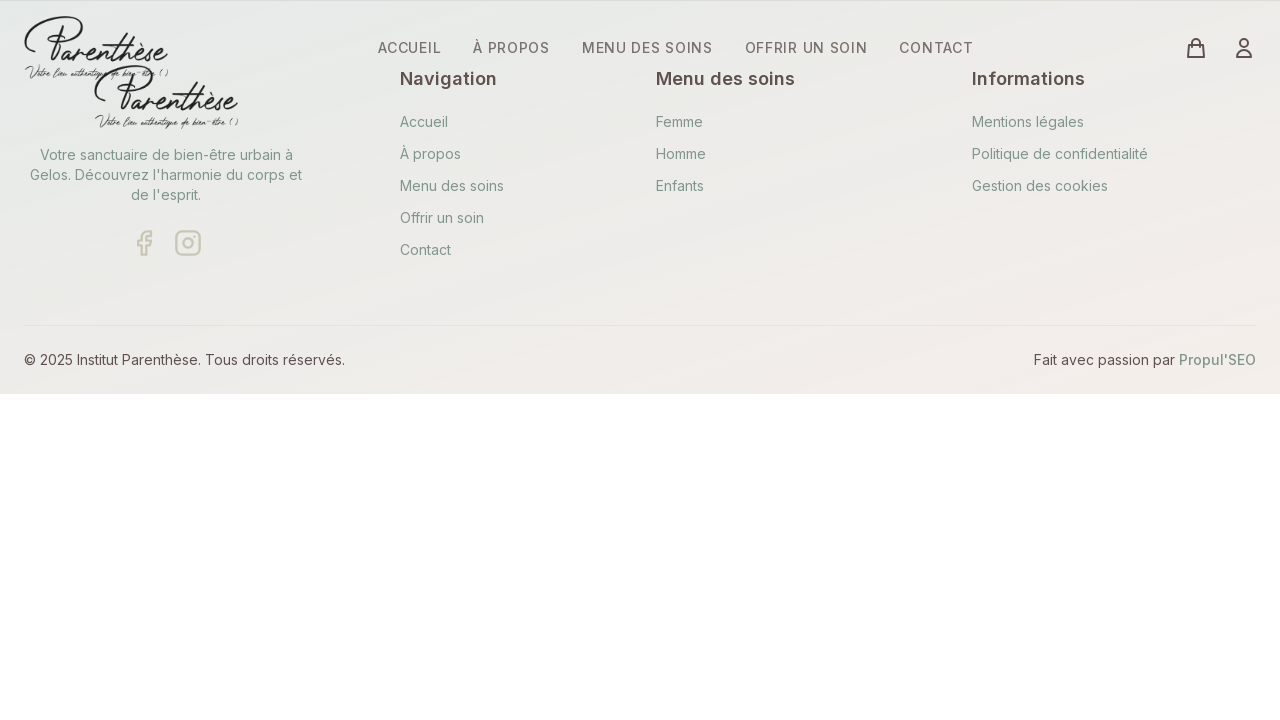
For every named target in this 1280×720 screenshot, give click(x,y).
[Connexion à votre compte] (1244, 48)
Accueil (424, 121)
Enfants (680, 185)
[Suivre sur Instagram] (188, 243)
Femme (679, 121)
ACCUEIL (409, 47)
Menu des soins (452, 185)
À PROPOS (511, 47)
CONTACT (936, 47)
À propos (430, 153)
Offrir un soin (442, 217)
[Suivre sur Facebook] (144, 243)
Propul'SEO (1217, 359)
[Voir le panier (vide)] (1196, 48)
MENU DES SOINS (647, 47)
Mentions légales (1028, 121)
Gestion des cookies (1040, 185)
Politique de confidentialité (1060, 153)
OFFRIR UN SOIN (806, 47)
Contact (425, 249)
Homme (681, 153)
